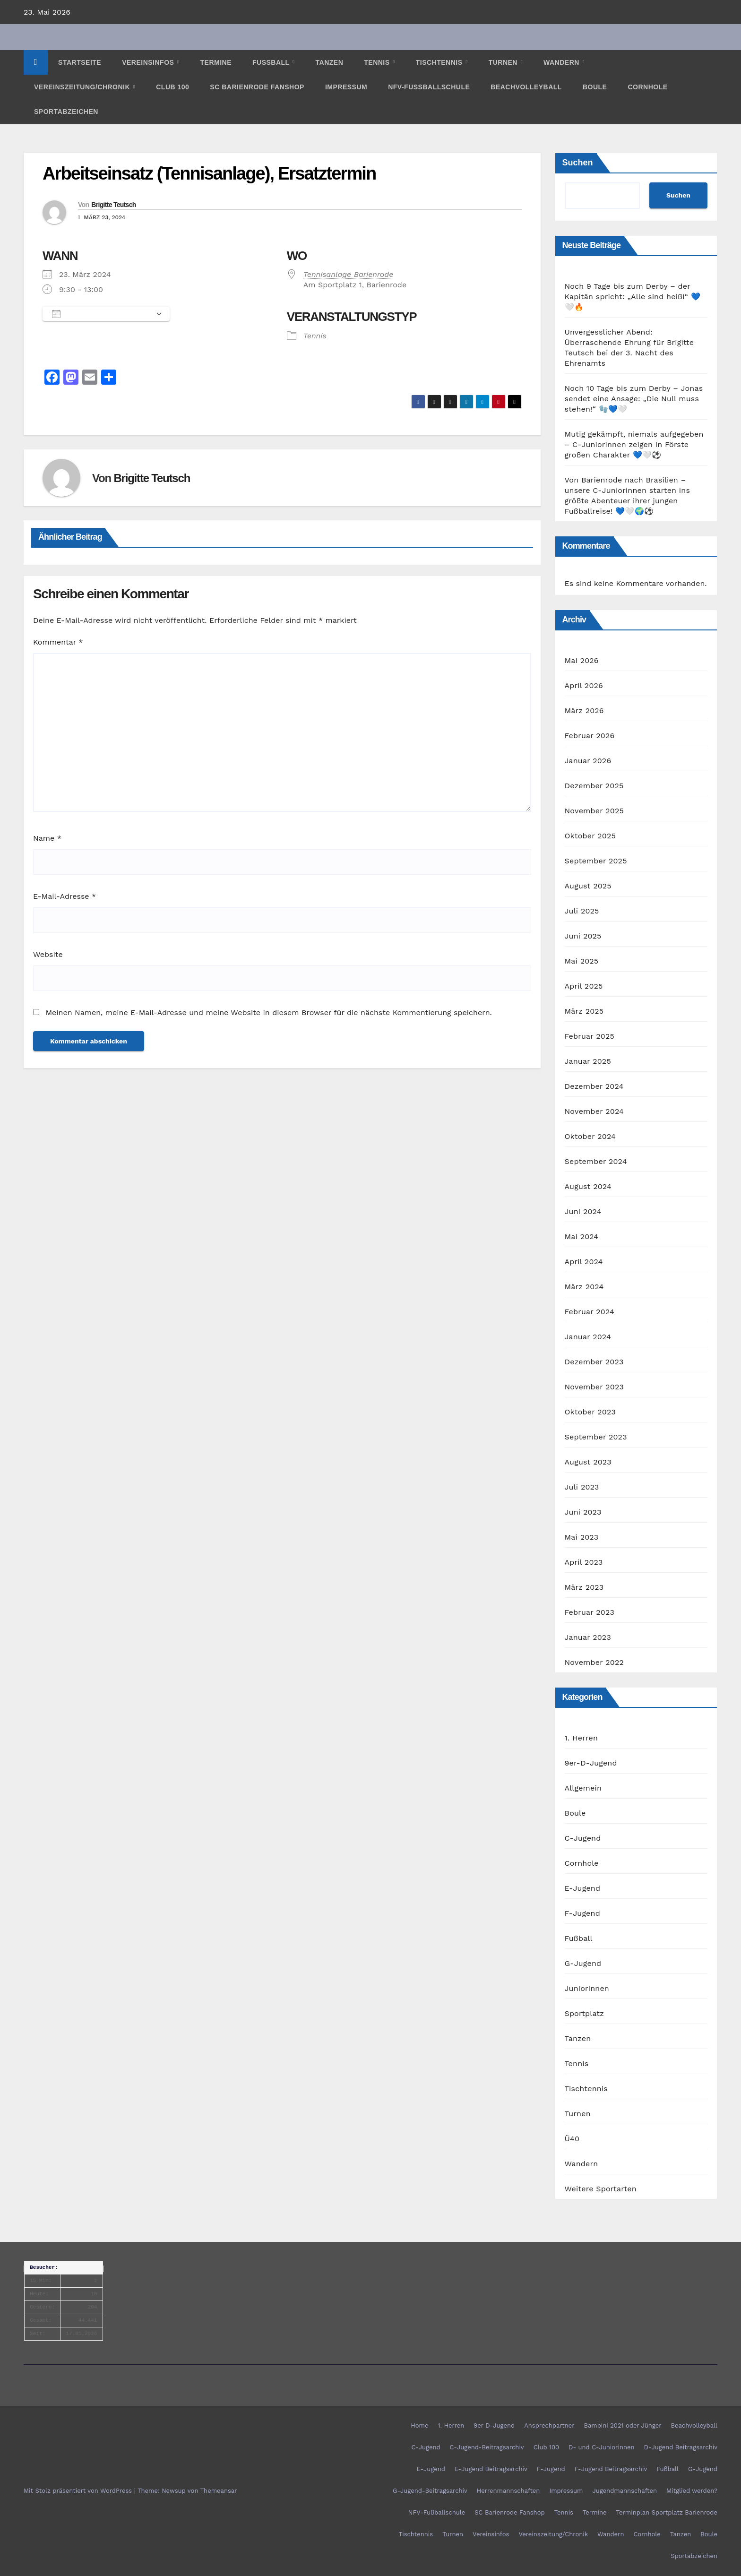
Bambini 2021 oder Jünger (622, 2425)
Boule (595, 87)
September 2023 (596, 1436)
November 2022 (594, 1662)
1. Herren (581, 1737)
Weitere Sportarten (601, 2188)
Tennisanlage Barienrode (348, 274)
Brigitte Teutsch (113, 204)
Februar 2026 (590, 735)
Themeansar (218, 2490)
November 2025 (594, 810)
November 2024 (594, 1111)
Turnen (504, 62)
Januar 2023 (588, 1637)
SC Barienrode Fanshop (257, 87)
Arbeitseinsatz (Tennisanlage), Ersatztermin (209, 173)
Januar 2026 (588, 760)
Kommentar (58, 642)
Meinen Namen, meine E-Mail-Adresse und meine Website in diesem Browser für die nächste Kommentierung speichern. (268, 1012)
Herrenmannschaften (508, 2490)
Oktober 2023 (590, 1411)
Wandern (562, 62)
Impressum (346, 87)
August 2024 (588, 1186)
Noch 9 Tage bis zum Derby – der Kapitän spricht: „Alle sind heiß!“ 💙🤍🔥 (632, 296)
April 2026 (584, 685)
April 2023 (584, 1562)
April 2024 (584, 1261)
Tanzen (330, 62)
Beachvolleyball (526, 87)
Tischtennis (440, 62)
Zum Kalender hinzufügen (101, 314)
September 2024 (596, 1161)
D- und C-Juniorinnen (601, 2447)
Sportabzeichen (66, 111)
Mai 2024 (582, 1236)
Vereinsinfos (149, 62)
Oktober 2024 (590, 1136)
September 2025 (596, 860)
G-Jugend (583, 1963)
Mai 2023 (582, 1537)
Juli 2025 (582, 910)
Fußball (272, 62)
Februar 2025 (590, 1036)
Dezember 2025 (594, 785)
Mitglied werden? (691, 2490)
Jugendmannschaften (624, 2490)
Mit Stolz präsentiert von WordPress (79, 2490)
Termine (216, 62)
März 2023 (584, 1587)
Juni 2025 (583, 935)
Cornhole (647, 87)
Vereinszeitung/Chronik (83, 87)
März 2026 (584, 710)
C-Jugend (583, 1838)
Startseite (79, 62)
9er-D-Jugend (591, 1762)
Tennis (378, 62)
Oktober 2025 (590, 835)
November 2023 (594, 1386)
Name (47, 838)
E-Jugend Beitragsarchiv (491, 2469)
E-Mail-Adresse (64, 896)
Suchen (577, 162)
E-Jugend (583, 1888)
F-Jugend (582, 1913)
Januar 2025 (588, 1061)
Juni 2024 (583, 1211)
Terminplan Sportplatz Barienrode (666, 2512)
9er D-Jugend (494, 2425)
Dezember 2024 (594, 1086)
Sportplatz (584, 2013)
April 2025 (584, 986)
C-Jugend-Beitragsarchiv (487, 2447)
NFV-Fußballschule (429, 87)
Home (419, 2425)
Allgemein (583, 1787)
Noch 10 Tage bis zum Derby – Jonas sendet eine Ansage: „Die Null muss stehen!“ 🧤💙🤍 (634, 399)
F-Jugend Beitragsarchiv (611, 2469)
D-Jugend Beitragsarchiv (680, 2447)
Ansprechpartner (549, 2425)
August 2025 (588, 885)
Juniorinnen (587, 1988)
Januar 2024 (588, 1336)
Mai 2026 (582, 660)
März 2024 (584, 1286)
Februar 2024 (590, 1311)
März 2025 (584, 1011)
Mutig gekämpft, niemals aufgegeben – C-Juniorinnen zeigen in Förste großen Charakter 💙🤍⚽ (634, 444)
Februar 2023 (590, 1612)
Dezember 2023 (594, 1361)
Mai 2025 (582, 960)
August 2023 (588, 1461)
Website (48, 954)
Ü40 (572, 2138)
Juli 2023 (582, 1486)
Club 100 (172, 87)
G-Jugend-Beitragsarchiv (430, 2490)
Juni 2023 (583, 1512)
